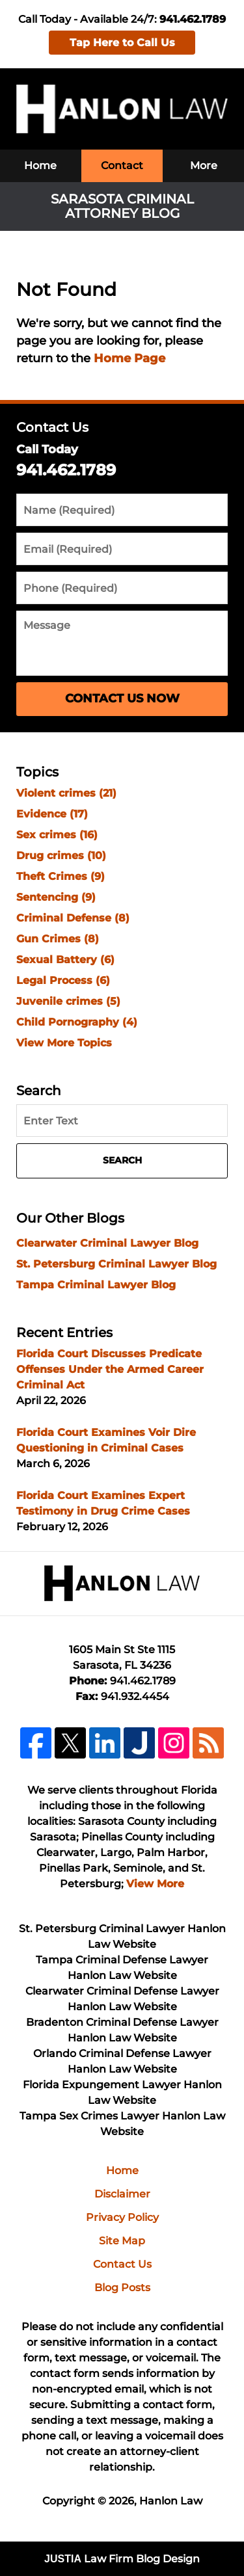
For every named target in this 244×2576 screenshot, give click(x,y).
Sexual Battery (65, 959)
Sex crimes (57, 835)
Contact (122, 165)
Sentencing (56, 897)
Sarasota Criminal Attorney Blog (122, 109)
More (203, 165)
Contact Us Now (122, 698)
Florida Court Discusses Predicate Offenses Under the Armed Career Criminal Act (110, 1369)
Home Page (129, 358)
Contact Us (52, 427)
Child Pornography (76, 1022)
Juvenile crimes (68, 1001)
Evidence (52, 814)
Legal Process (63, 980)
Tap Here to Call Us (122, 42)
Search (122, 1160)
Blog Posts (122, 2287)
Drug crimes (61, 855)
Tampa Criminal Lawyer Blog (96, 1285)
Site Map (122, 2241)
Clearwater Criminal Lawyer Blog (107, 1243)
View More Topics (64, 1043)
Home (40, 165)
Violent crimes (66, 793)
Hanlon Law (170, 2501)
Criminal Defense (72, 918)
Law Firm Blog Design (122, 2559)
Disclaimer (122, 2194)
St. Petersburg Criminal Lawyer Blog (116, 1264)
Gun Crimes (57, 939)
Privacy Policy (122, 2217)
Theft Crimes (60, 876)
